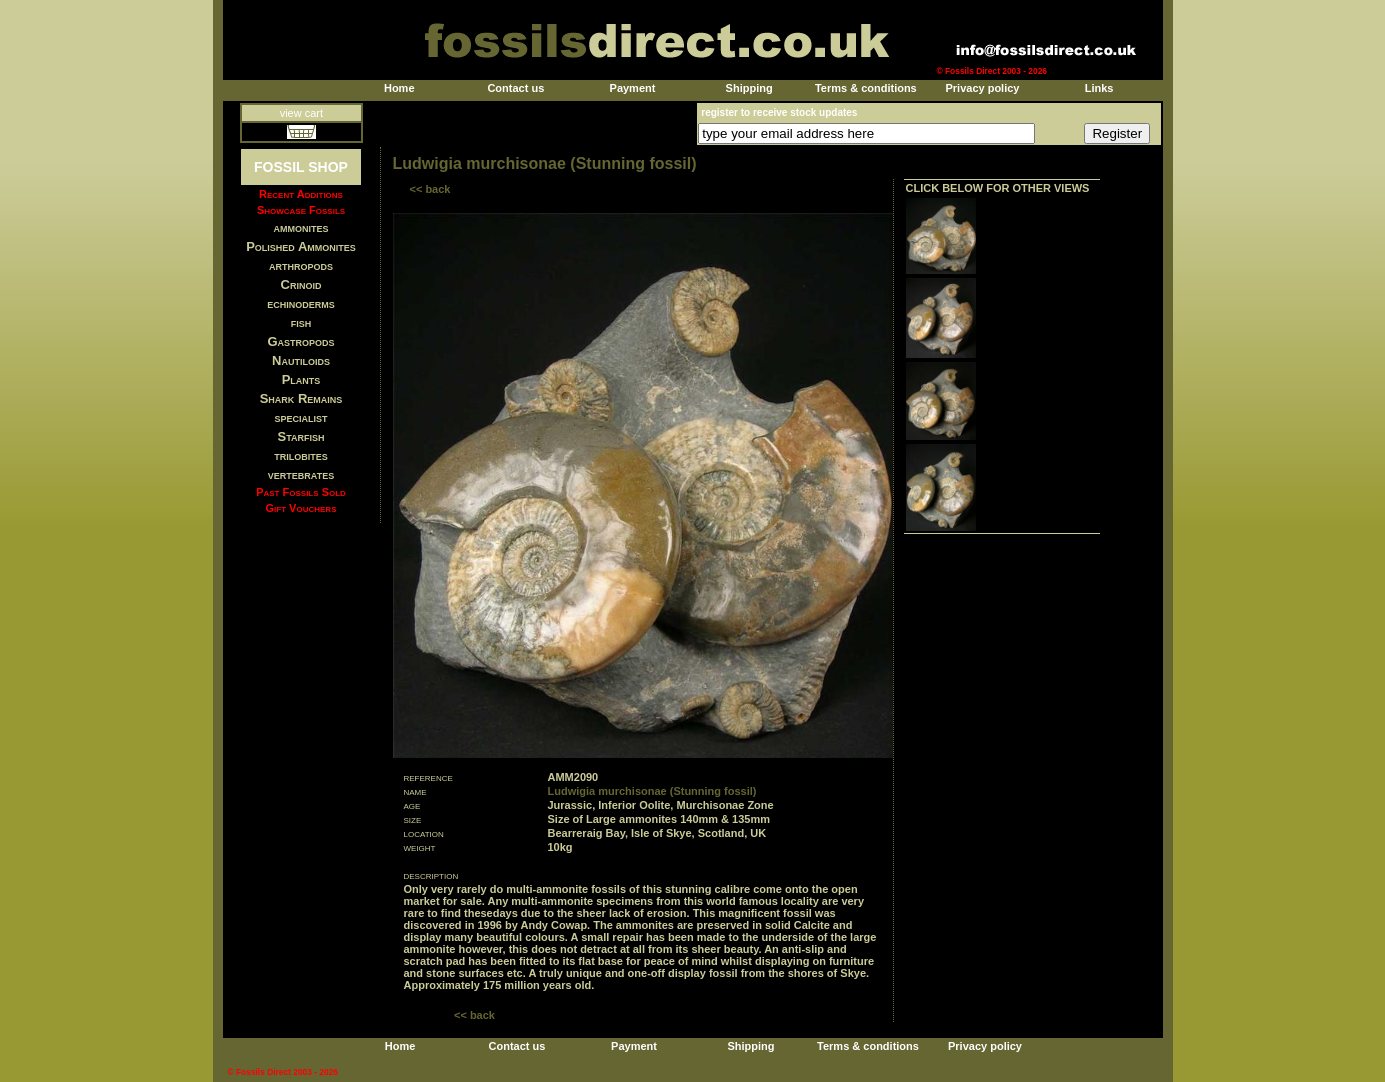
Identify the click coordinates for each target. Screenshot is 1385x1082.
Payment (633, 88)
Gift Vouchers (301, 508)
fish (301, 322)
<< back (430, 189)
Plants (301, 379)
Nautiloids (301, 360)
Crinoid (301, 284)
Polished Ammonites (301, 246)
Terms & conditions (866, 88)
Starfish (301, 436)
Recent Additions (301, 194)
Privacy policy (982, 88)
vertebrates (301, 474)
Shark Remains (301, 398)
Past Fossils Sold (301, 492)
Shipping (749, 88)
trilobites (301, 455)
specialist (300, 417)
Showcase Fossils (301, 210)
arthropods (301, 265)
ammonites (301, 227)
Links (1099, 88)
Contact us (515, 88)
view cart (301, 113)
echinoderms (301, 303)
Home (399, 88)
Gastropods (300, 341)
